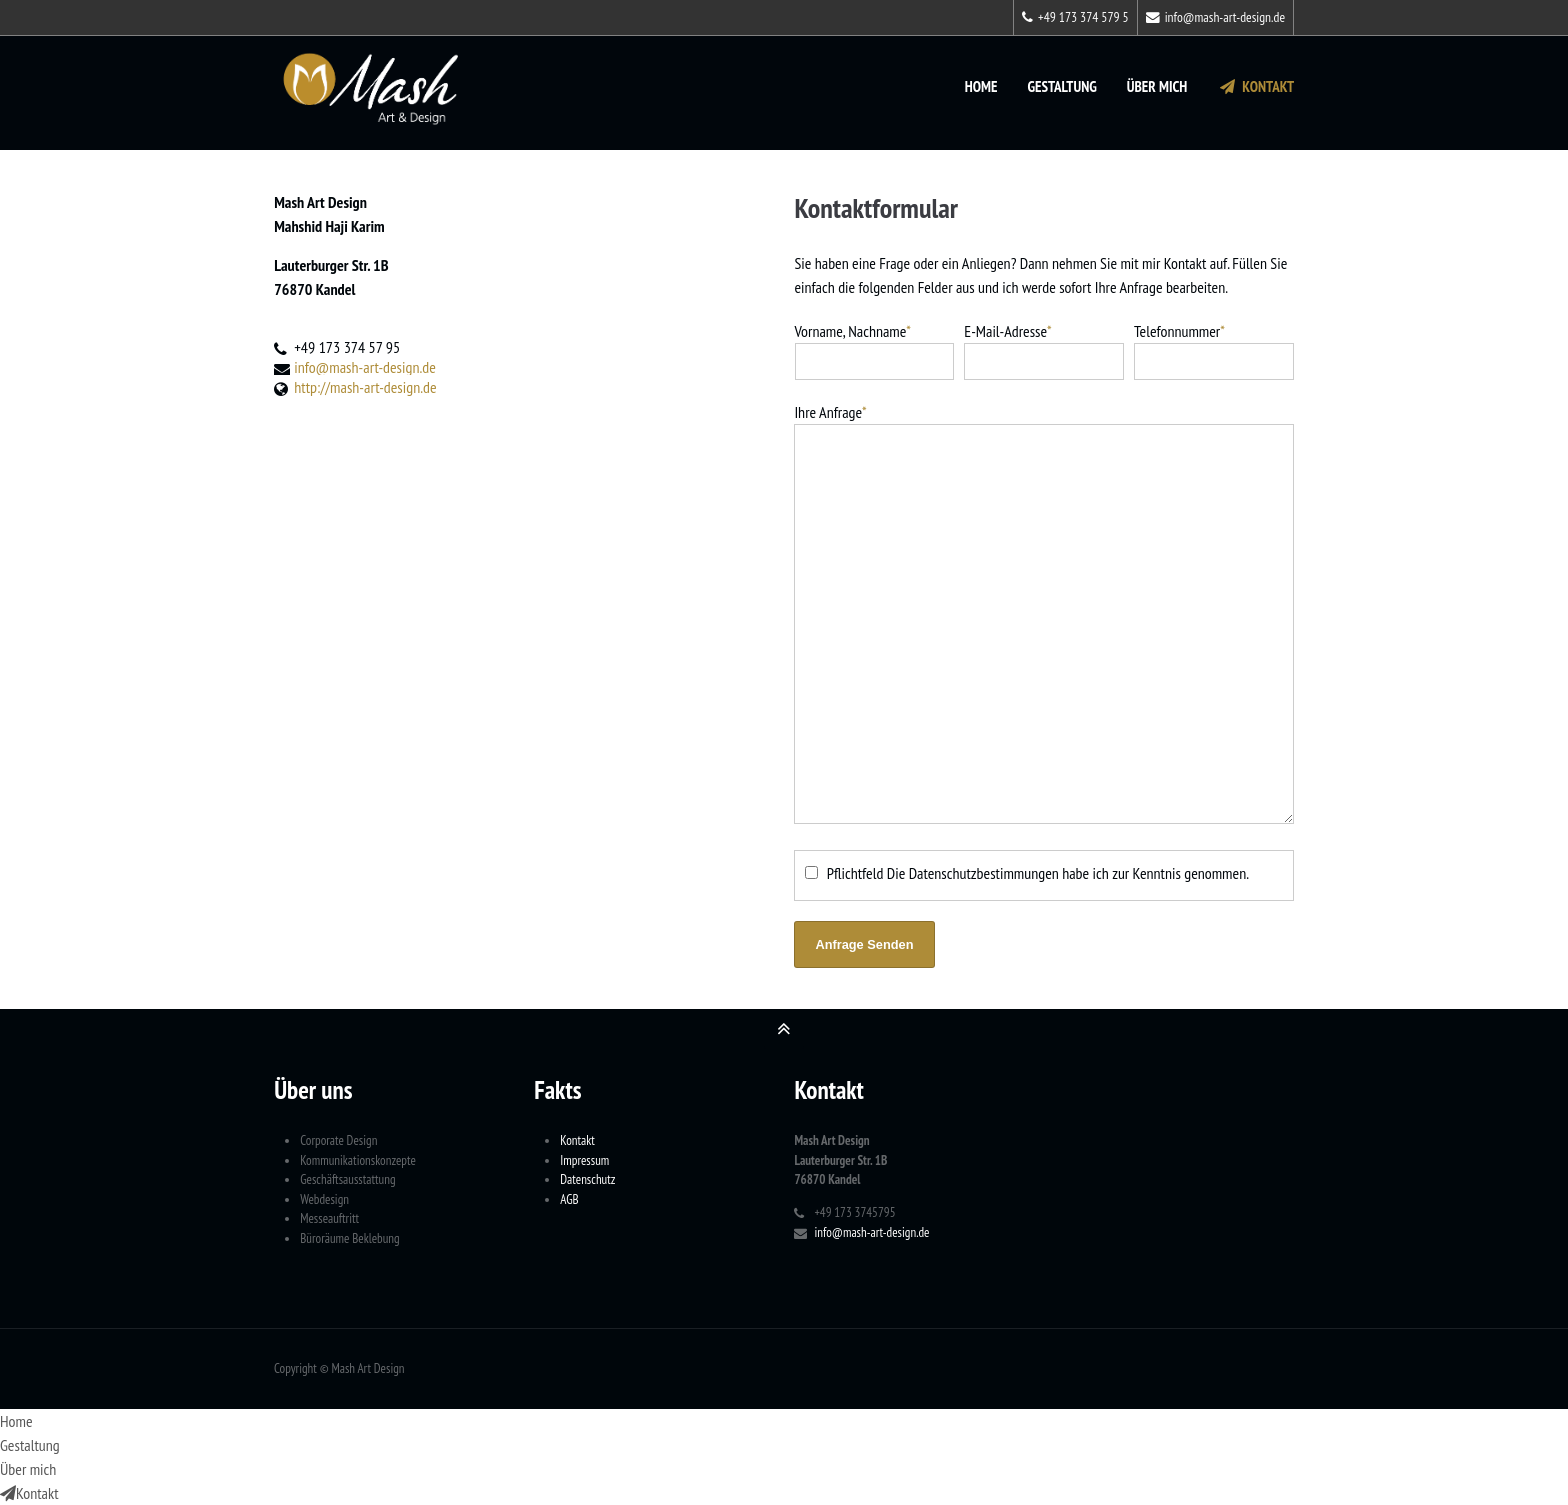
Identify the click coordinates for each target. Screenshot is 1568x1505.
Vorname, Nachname (853, 331)
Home (981, 86)
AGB (569, 1199)
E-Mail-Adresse (1007, 331)
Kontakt (1255, 86)
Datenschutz (587, 1179)
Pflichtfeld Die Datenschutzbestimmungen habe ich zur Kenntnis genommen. (1038, 873)
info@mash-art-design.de (1215, 17)
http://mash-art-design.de (365, 387)
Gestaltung (1061, 86)
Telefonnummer (1179, 331)
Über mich (1157, 86)
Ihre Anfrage (830, 412)
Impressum (584, 1160)
